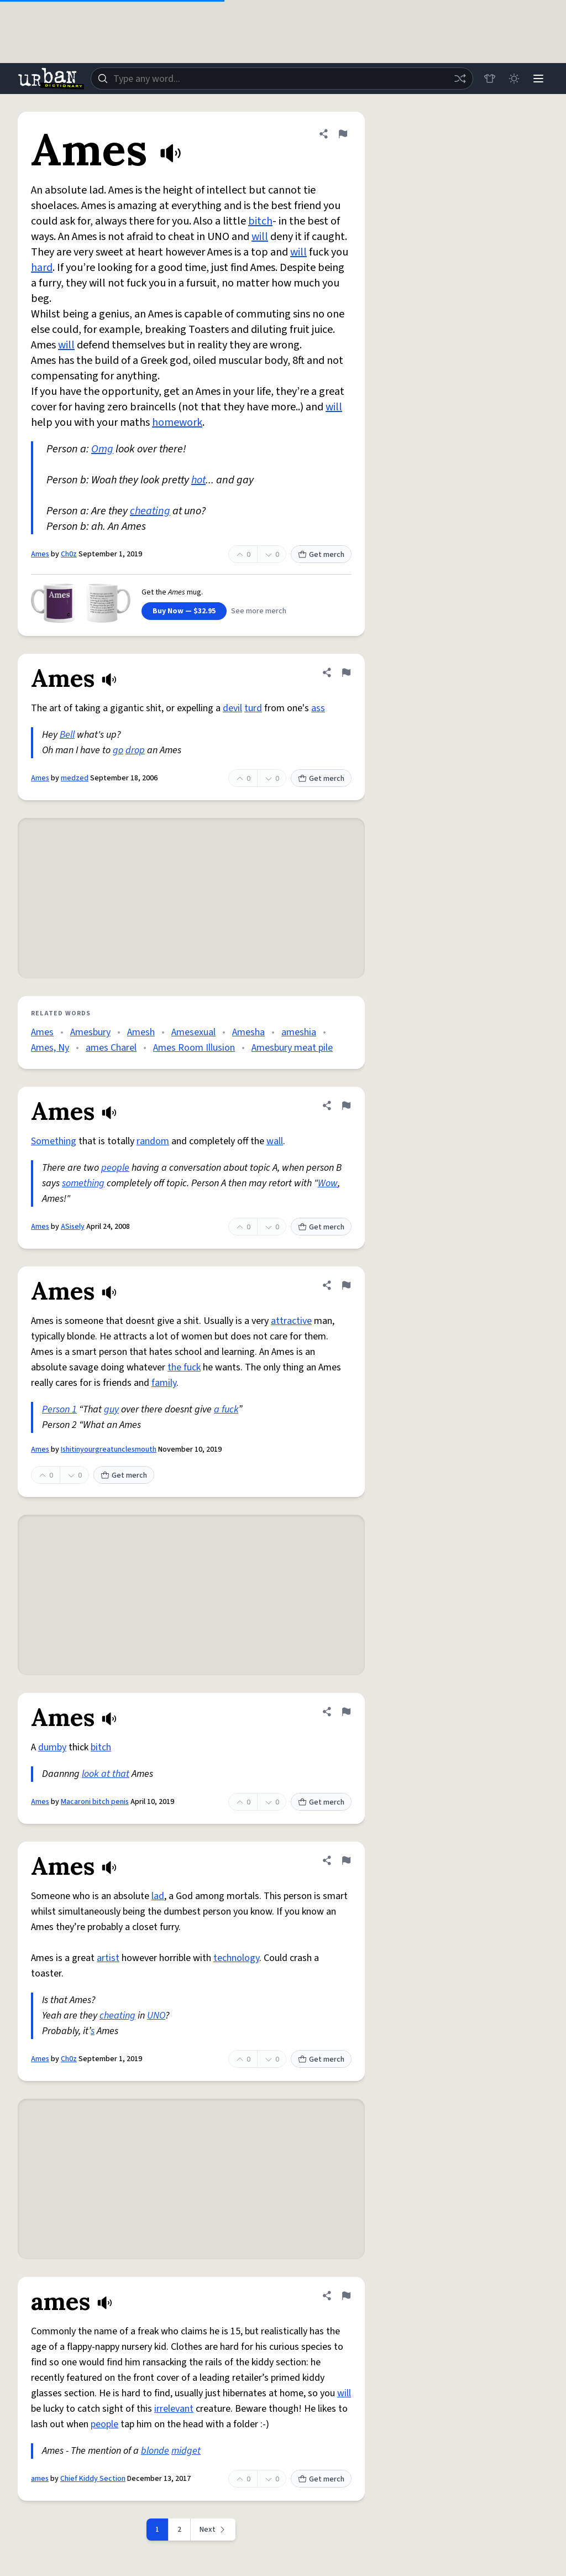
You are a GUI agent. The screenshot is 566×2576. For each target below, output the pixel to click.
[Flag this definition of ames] (346, 2295)
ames (40, 2478)
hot (198, 480)
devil (232, 708)
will (259, 236)
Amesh (141, 1032)
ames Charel (111, 1048)
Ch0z (69, 554)
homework (177, 422)
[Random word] (460, 78)
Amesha (248, 1032)
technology (236, 1958)
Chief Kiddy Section (92, 2478)
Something (53, 1141)
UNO (156, 2015)
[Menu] (538, 78)
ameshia (298, 1032)
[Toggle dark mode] (514, 78)
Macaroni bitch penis (95, 1801)
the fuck (184, 1367)
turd (253, 708)
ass (318, 708)
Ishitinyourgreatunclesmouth (108, 1449)
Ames (40, 554)
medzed (74, 778)
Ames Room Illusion (194, 1048)
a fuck (226, 1409)
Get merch (321, 554)
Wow (328, 1183)
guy (111, 1409)
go (118, 750)
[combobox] (282, 78)
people (115, 1168)
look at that (105, 1774)
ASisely (73, 1226)
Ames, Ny (50, 1048)
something (83, 1183)
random (153, 1141)
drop (135, 750)
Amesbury (90, 1032)
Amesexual (193, 1032)
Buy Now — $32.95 (184, 611)
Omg (102, 449)
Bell (67, 735)
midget (186, 2451)
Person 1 (59, 1409)
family (163, 1383)
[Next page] (213, 2529)
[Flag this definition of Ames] (343, 134)
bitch (260, 221)
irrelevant (173, 2409)
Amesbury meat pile (292, 1048)
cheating (150, 511)
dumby (52, 1747)
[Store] (490, 78)
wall (274, 1141)
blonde (155, 2451)
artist (108, 1958)
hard (42, 267)
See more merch (258, 611)
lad (157, 1896)
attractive (291, 1321)
